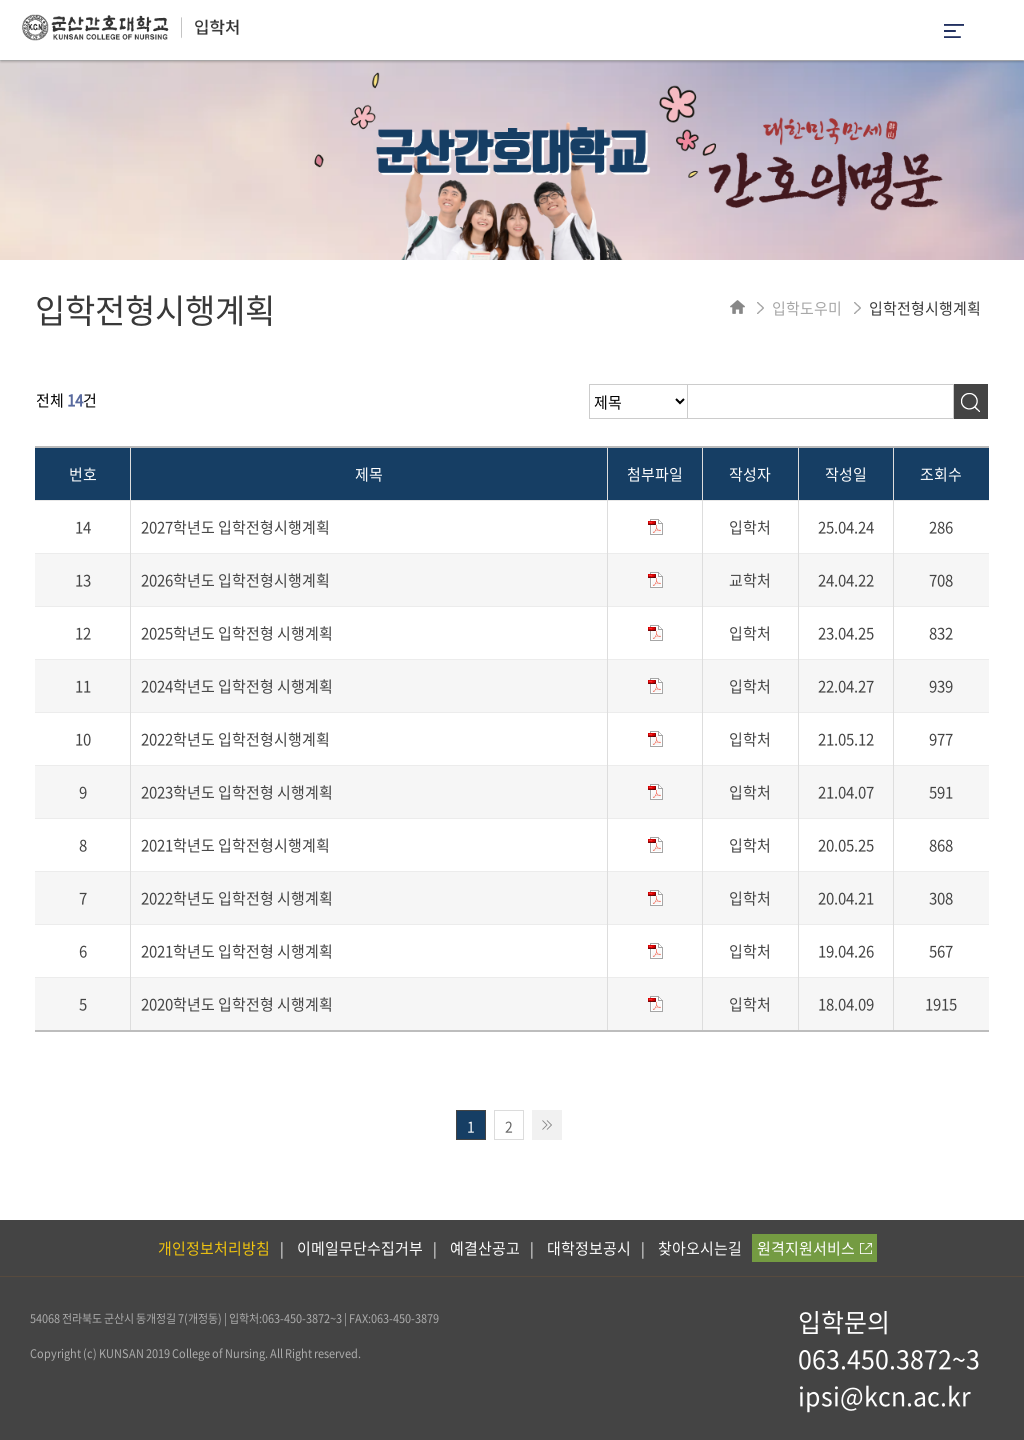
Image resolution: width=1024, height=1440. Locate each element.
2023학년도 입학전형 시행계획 (237, 792)
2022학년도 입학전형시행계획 (235, 739)
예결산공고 (485, 1248)
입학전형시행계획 (925, 308)
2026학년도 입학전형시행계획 (235, 580)
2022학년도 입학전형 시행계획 (237, 898)
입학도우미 (807, 308)
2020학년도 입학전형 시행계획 (237, 1004)
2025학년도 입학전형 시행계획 (237, 633)
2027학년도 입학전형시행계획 (235, 527)
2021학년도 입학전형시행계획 (235, 845)
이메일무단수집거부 (360, 1248)
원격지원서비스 (814, 1248)
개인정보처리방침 (214, 1248)
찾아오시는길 (700, 1248)
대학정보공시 (589, 1248)
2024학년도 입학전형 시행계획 (237, 686)
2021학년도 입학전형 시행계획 (237, 951)
